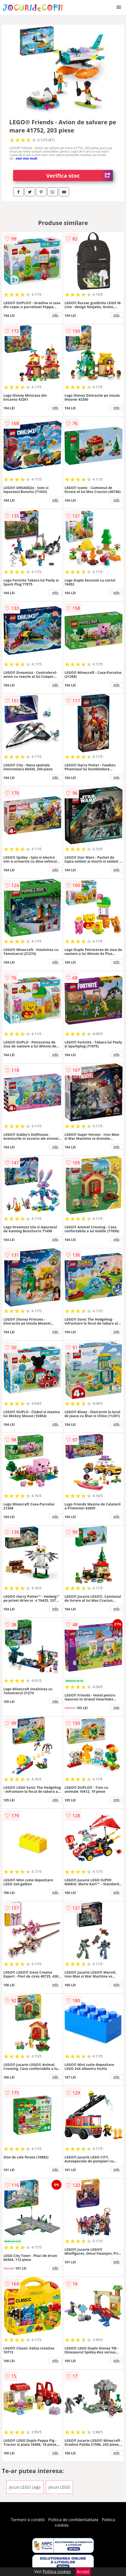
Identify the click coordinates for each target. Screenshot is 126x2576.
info (55, 315)
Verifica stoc (79, 175)
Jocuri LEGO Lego (25, 2487)
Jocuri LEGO (59, 2487)
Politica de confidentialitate (73, 2519)
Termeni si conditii (28, 2519)
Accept (83, 2571)
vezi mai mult (26, 158)
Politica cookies (57, 2571)
